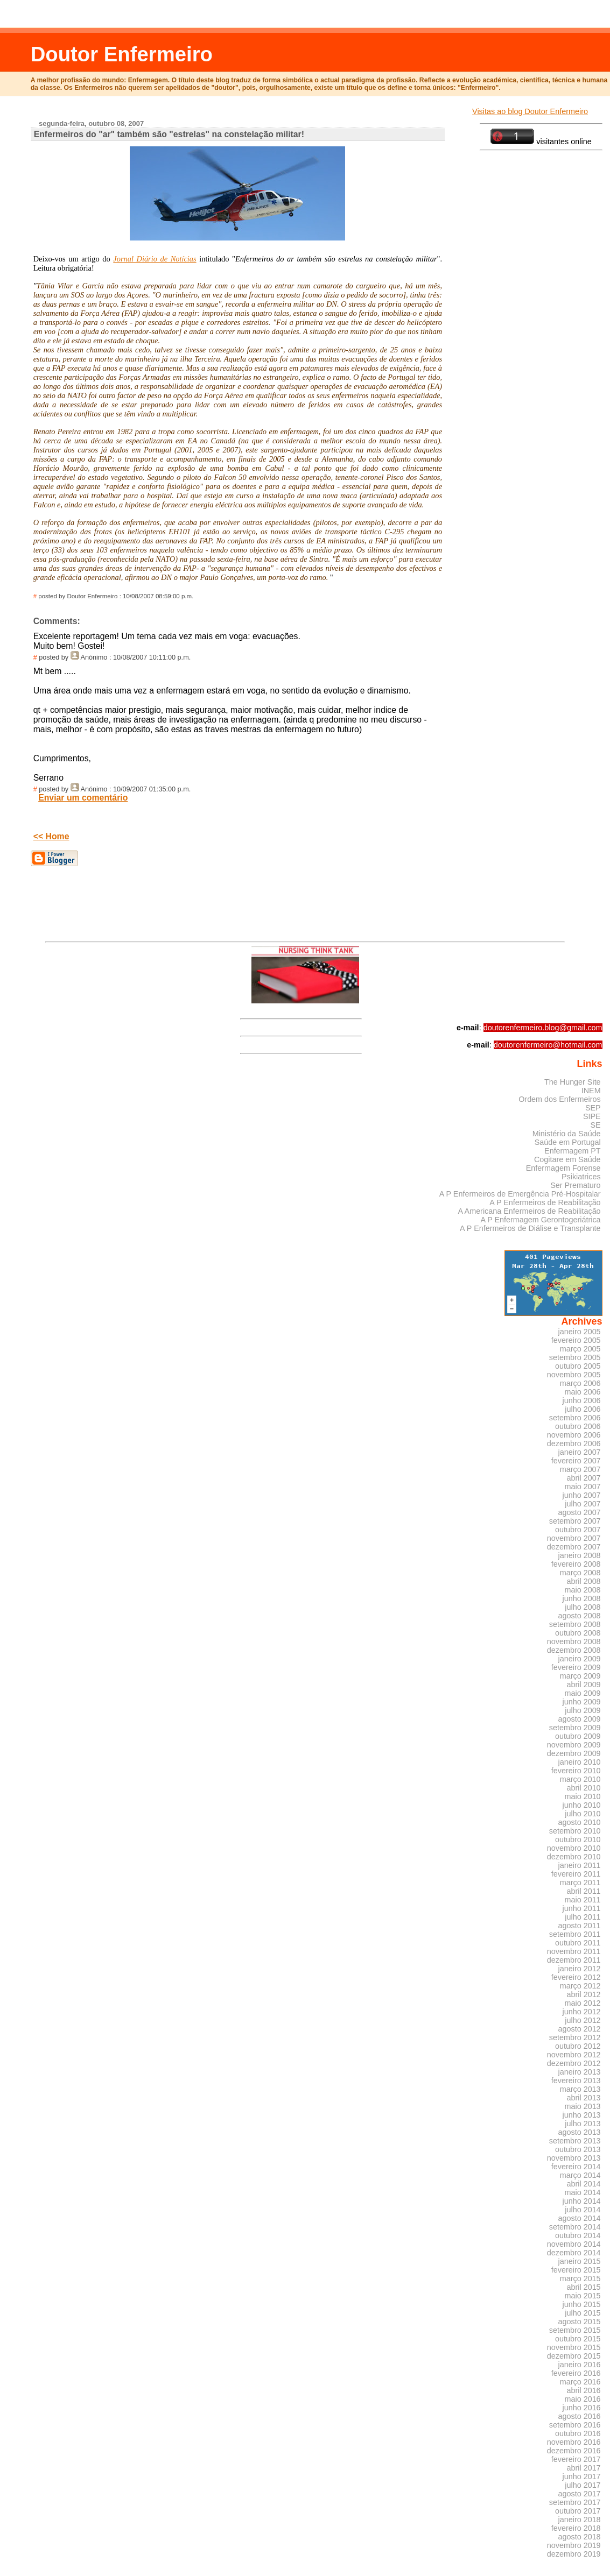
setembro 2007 (575, 1521)
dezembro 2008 (574, 1650)
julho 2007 (582, 1503)
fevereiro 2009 (576, 1667)
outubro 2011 (578, 1942)
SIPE (592, 1116)
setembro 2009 (575, 1727)
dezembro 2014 (574, 2252)
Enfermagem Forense (563, 1168)
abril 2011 (584, 1891)
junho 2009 (582, 1701)
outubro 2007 (578, 1529)
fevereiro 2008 (576, 1564)
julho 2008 (582, 1607)
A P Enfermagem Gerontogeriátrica (540, 1219)
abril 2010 (584, 1788)
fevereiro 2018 (576, 2528)
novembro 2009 (574, 1744)
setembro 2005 (575, 1357)
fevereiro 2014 (576, 2166)
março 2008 (580, 1572)
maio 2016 (583, 2399)
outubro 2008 (578, 1633)
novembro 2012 (574, 2054)
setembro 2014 (575, 2227)
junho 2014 (582, 2201)
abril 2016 (584, 2390)
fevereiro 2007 (576, 1460)
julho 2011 (582, 1917)
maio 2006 (583, 1392)
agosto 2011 (579, 1925)
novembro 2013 (574, 2158)
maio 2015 (583, 2295)
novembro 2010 (574, 1848)
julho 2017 (582, 2485)
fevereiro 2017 (576, 2459)
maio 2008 (583, 1590)
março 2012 (580, 1985)
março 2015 (580, 2278)
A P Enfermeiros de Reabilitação (544, 1202)
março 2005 (580, 1348)
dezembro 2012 (574, 2063)
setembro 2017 (575, 2502)
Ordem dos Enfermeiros (559, 1099)
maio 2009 (583, 1693)
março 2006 (580, 1383)
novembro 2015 (574, 2347)
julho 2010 (582, 1813)
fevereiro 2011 (576, 1874)
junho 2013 (582, 2115)
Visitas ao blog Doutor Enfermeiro (530, 111)
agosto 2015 (579, 2321)
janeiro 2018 (579, 2519)
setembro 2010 (575, 1831)
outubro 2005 (578, 1366)
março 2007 (580, 1469)
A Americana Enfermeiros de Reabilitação (529, 1211)
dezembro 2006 (574, 1443)
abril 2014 (584, 2183)
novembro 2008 (574, 1641)
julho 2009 (582, 1710)
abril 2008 (584, 1581)
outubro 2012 (578, 2046)
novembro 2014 (574, 2244)
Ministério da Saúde (566, 1133)
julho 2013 (582, 2123)
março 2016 (580, 2381)
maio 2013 (583, 2106)
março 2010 (580, 1779)
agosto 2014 (579, 2218)
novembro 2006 (574, 1435)
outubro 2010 (578, 1839)
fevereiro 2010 (576, 1770)
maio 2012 (583, 2003)
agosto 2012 (579, 2029)
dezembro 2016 (574, 2450)
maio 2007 (583, 1486)
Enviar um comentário (83, 797)
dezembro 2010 (574, 1856)
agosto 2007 (579, 1512)
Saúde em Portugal (568, 1142)
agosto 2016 (579, 2416)
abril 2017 (584, 2468)
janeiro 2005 (579, 1331)
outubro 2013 (578, 2149)
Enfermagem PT (572, 1151)
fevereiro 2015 (576, 2270)
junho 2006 (582, 1400)
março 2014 (580, 2175)
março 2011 (580, 1882)
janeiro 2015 (579, 2261)
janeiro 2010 (579, 1762)
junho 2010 (582, 1805)
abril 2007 (584, 1478)
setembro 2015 (575, 2330)
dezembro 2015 (574, 2356)
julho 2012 (582, 2020)
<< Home (51, 836)
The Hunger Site (572, 1082)
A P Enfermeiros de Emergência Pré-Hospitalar (520, 1194)
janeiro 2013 (579, 2072)
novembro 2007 (574, 1538)
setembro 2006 (575, 1417)
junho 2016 (582, 2407)
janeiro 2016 (579, 2364)
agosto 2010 (579, 1822)
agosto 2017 (579, 2493)
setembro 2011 (575, 1934)
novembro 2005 (574, 1374)
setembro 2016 (575, 2425)
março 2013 (580, 2089)
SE (595, 1125)
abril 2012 (584, 1994)
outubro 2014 (578, 2235)
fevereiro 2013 (576, 2080)
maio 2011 (583, 1899)
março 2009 (580, 1676)
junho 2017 (582, 2476)
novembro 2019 (574, 2545)
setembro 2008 (575, 1624)
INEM (591, 1090)
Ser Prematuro (575, 1185)
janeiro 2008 (579, 1555)
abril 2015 (584, 2287)
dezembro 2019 (574, 2554)
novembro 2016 (574, 2442)
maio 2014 (583, 2192)
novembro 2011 (574, 1951)
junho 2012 (582, 2011)
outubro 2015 (578, 2338)
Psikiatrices (581, 1176)
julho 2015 (582, 2313)
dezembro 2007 (574, 1546)
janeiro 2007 (579, 1452)
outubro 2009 (578, 1736)
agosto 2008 (579, 1615)
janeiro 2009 (579, 1658)
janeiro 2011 (579, 1865)
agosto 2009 (579, 1719)
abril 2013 (584, 2097)
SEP (593, 1107)
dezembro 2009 (574, 1753)
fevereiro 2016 (576, 2373)
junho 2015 (582, 2304)
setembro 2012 (575, 2037)
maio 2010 (583, 1796)
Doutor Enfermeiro (122, 54)
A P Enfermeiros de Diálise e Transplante (530, 1228)
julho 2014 (582, 2209)
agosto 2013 (579, 2132)
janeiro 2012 (579, 1968)
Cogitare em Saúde (567, 1159)
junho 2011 (582, 1908)
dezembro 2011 (574, 1960)
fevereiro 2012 (576, 1977)
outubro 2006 (578, 1426)
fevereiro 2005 (576, 1340)
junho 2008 (582, 1598)
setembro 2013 (575, 2140)
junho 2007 (582, 1495)
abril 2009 (584, 1684)
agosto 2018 (579, 2536)
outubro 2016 (578, 2433)
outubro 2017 (578, 2511)
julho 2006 (582, 1409)
